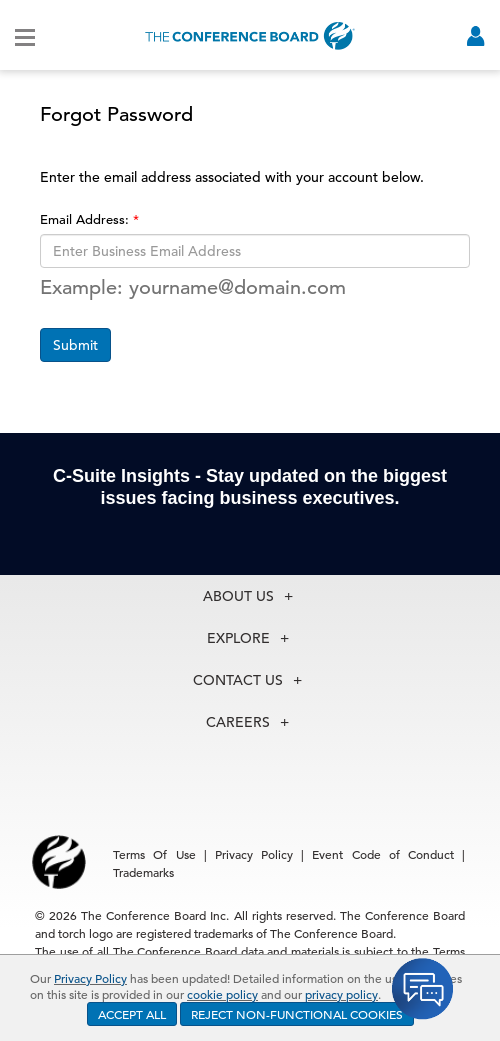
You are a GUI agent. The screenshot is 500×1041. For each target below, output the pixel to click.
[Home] (250, 35)
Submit (75, 345)
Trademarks (143, 872)
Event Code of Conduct (382, 854)
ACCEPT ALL (132, 1014)
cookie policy (222, 994)
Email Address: (86, 219)
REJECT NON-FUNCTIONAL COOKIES (297, 1014)
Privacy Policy (90, 978)
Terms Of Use (154, 854)
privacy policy (341, 994)
